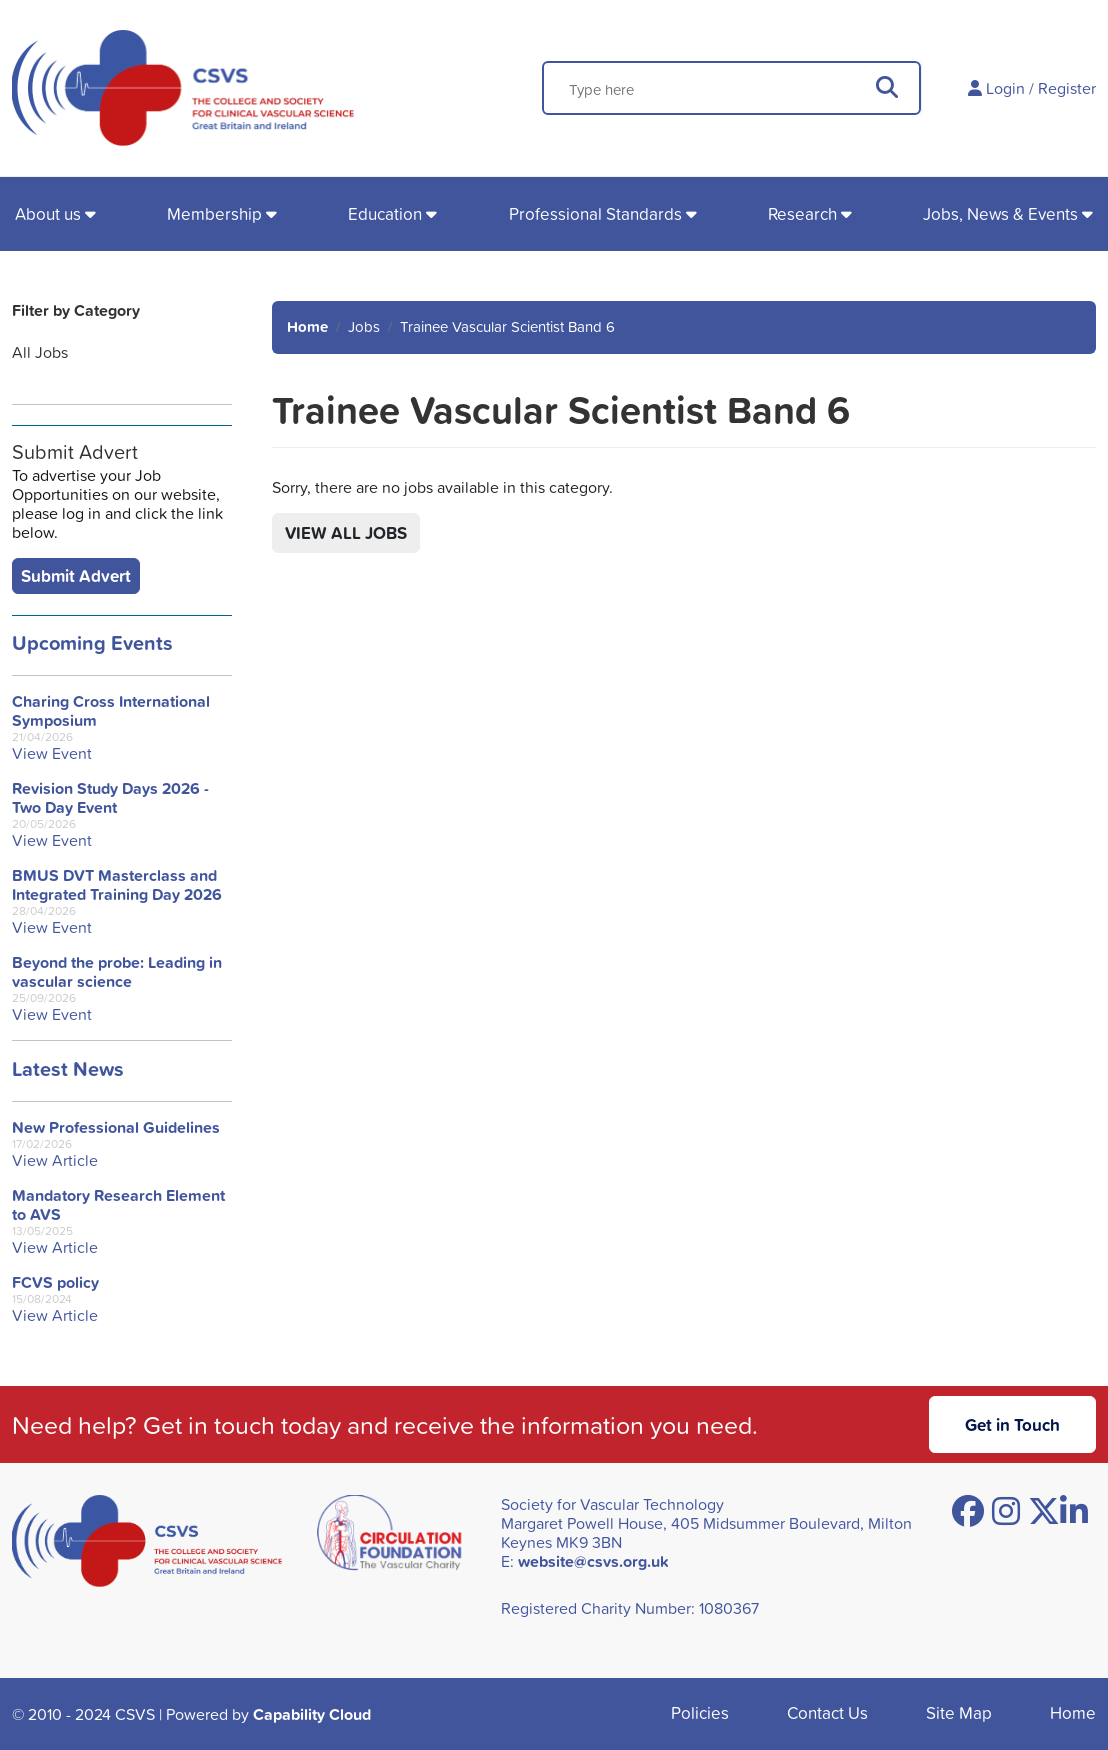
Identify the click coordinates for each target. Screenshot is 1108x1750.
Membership (214, 213)
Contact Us (827, 1712)
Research (802, 213)
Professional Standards (595, 213)
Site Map (959, 1712)
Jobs (364, 326)
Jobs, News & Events (1000, 213)
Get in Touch (1012, 1424)
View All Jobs (346, 532)
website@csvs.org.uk (593, 1561)
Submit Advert (76, 575)
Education (385, 213)
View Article (55, 1160)
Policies (700, 1712)
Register (1067, 88)
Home (307, 326)
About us (48, 213)
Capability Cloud (312, 1714)
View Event (52, 753)
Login (1005, 88)
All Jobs (40, 352)
